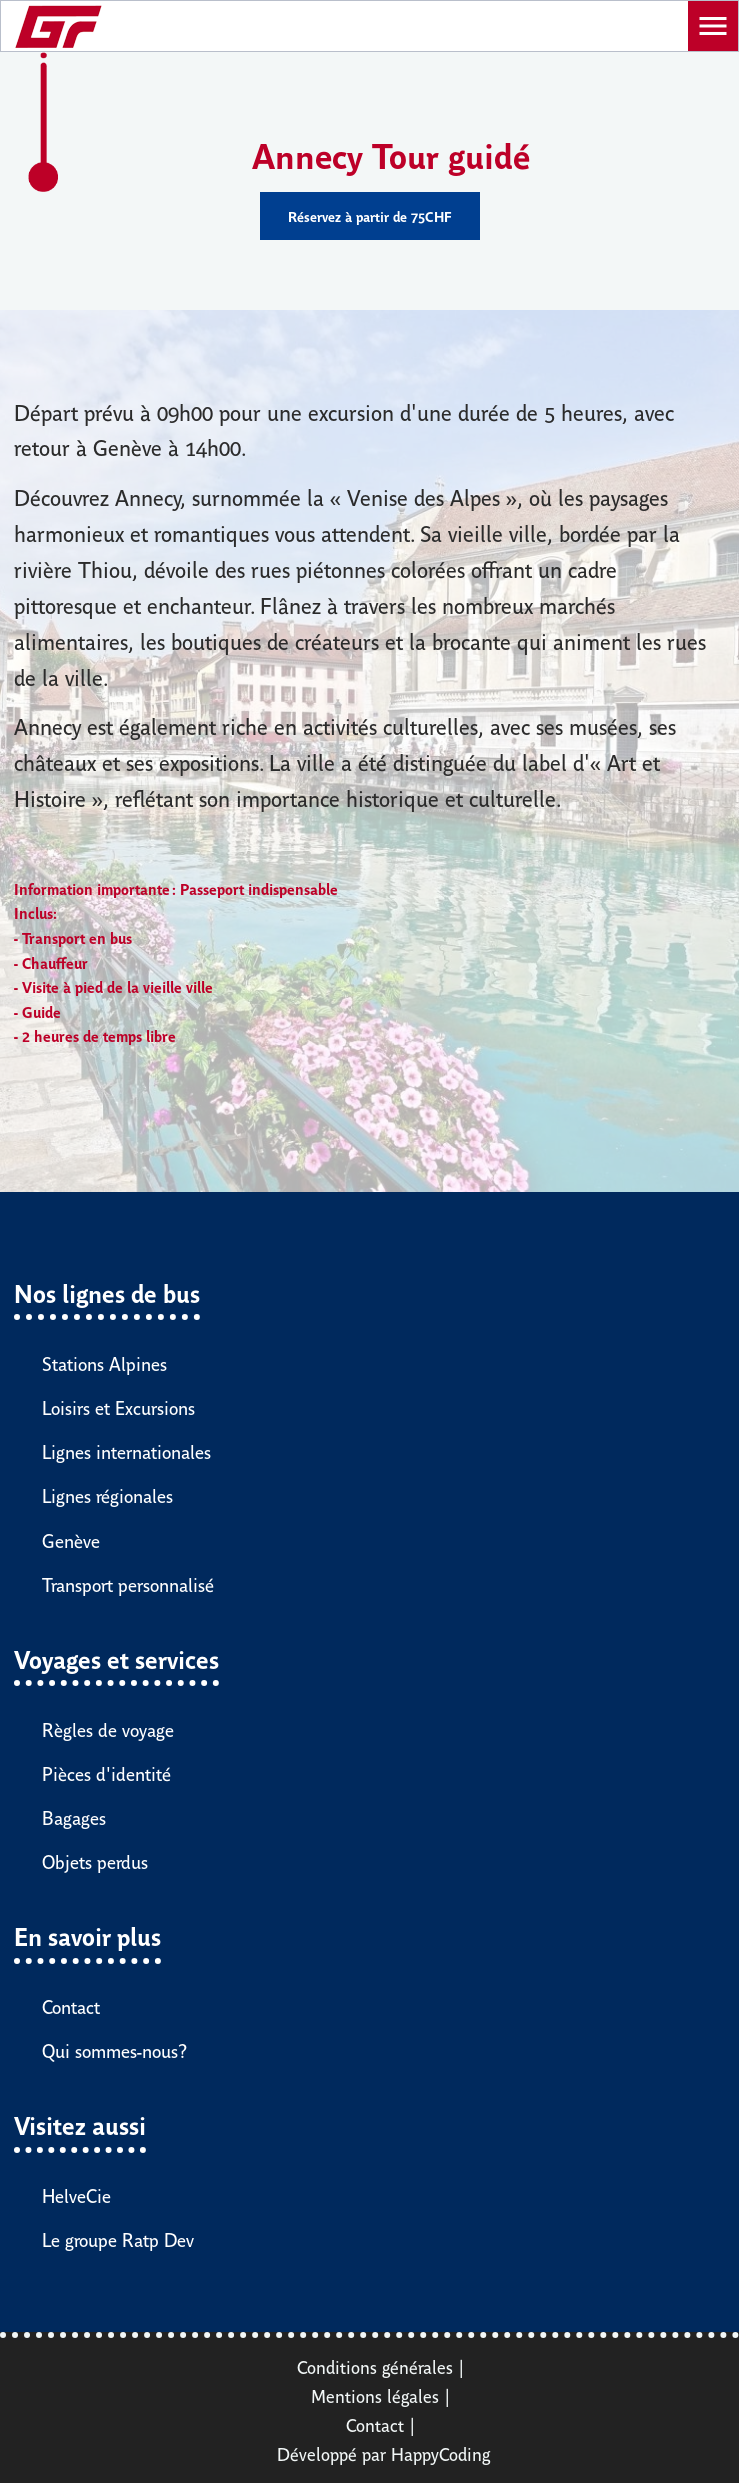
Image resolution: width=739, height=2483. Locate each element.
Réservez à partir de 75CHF (370, 215)
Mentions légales (375, 2395)
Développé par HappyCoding (383, 2453)
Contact (375, 2424)
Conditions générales (375, 2366)
